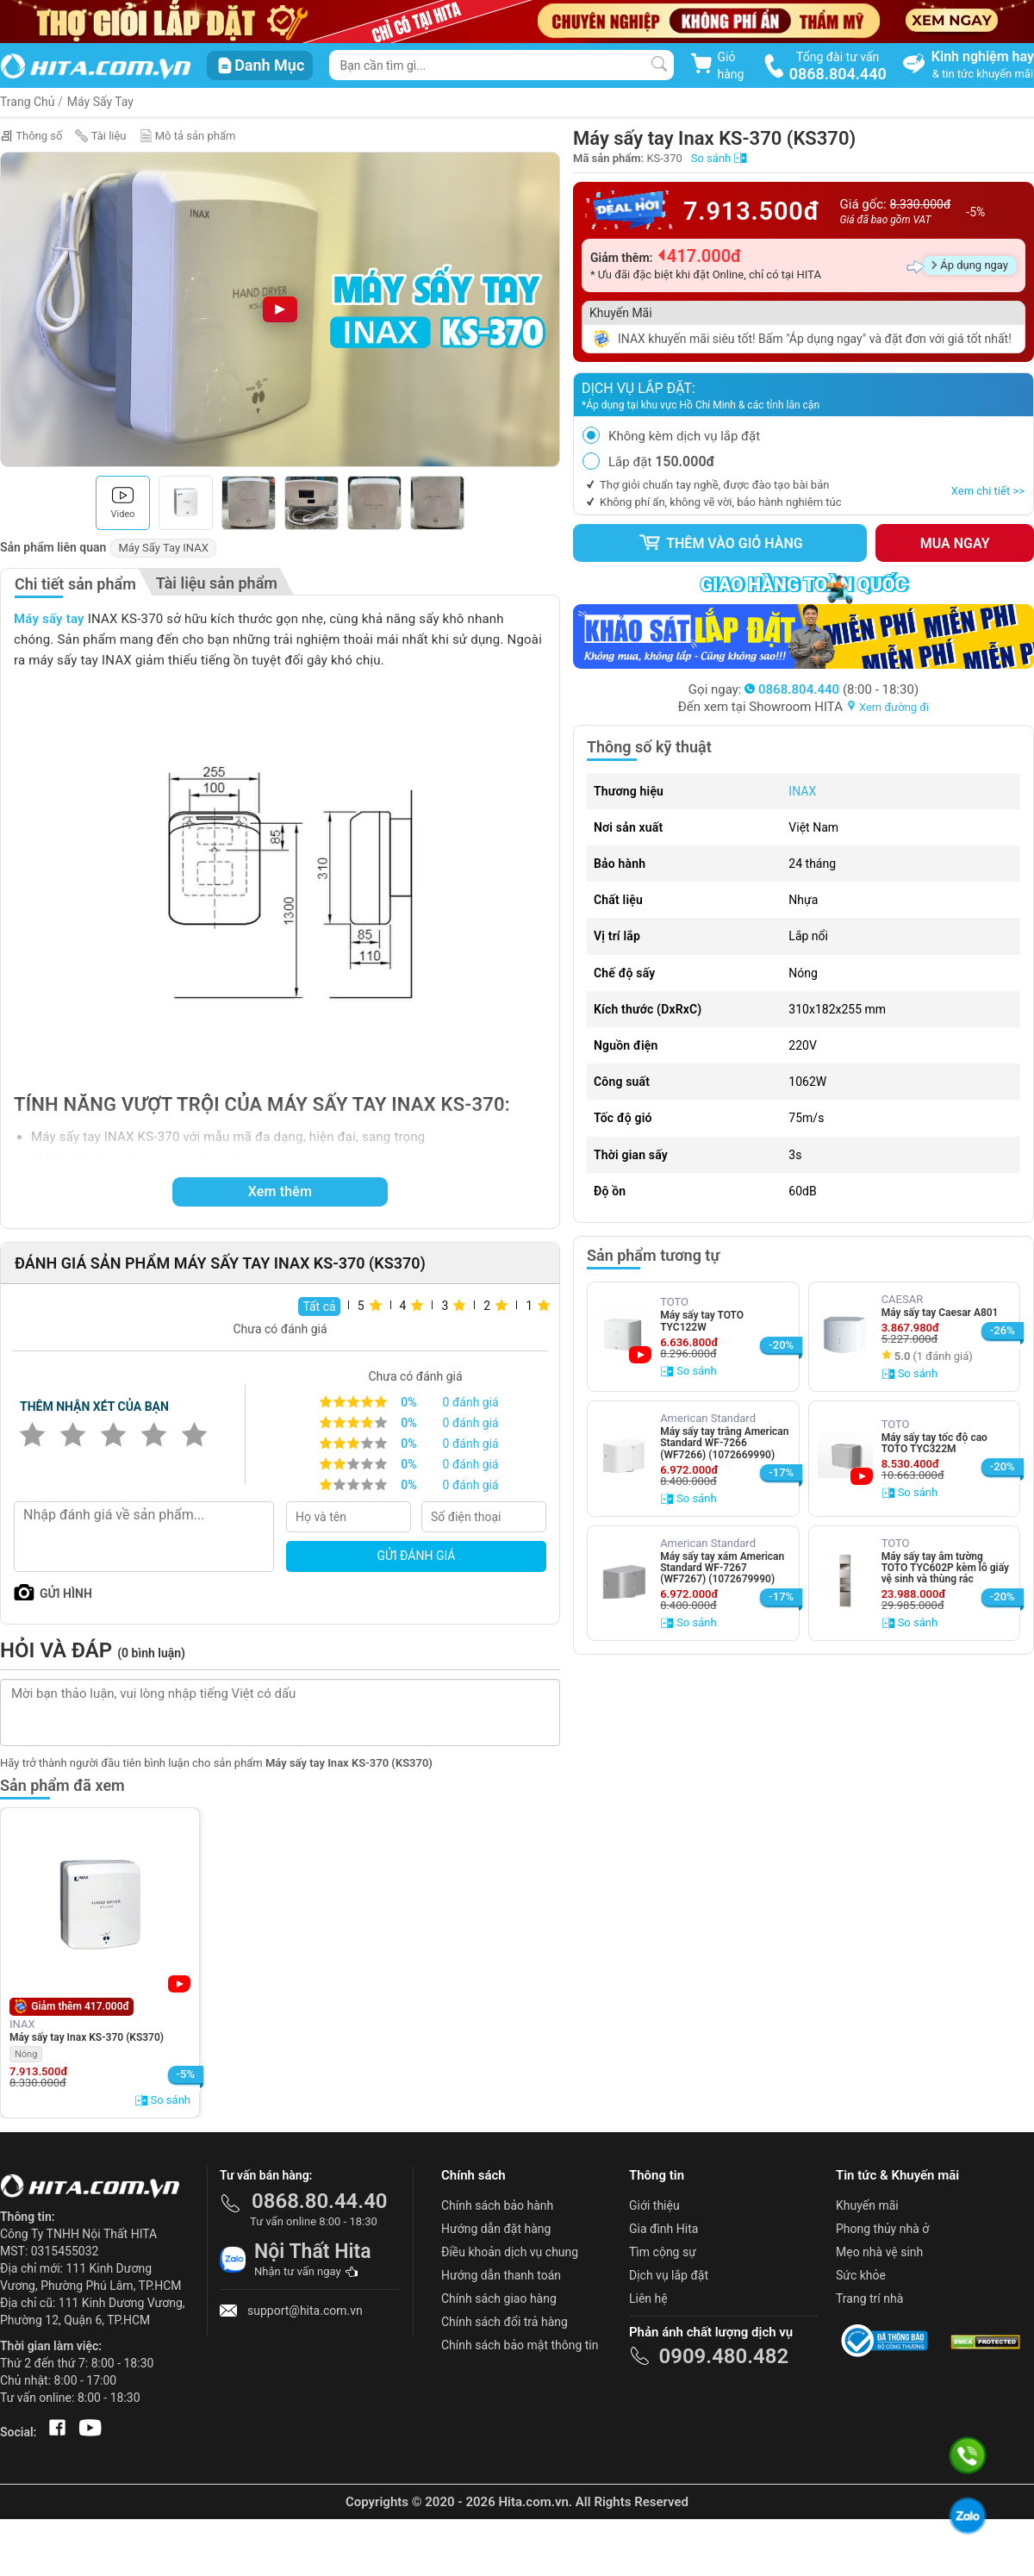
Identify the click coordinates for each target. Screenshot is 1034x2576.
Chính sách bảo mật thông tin (520, 2345)
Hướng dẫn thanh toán (501, 2275)
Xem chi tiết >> (988, 490)
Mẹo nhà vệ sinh (879, 2252)
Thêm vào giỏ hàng (720, 543)
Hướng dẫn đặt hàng (496, 2229)
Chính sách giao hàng (499, 2298)
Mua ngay (955, 543)
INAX (802, 791)
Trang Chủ (27, 102)
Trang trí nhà (869, 2298)
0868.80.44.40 (320, 2201)
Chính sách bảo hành (497, 2205)
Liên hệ (648, 2298)
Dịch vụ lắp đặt (668, 2275)
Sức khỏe (861, 2275)
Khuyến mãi (867, 2205)
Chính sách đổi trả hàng (504, 2322)
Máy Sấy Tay (100, 102)
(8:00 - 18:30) (831, 689)
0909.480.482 (723, 2356)
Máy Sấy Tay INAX (163, 547)
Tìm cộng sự (662, 2252)
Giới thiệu (654, 2205)
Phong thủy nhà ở (882, 2229)
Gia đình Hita (663, 2229)
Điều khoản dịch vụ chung (509, 2252)
